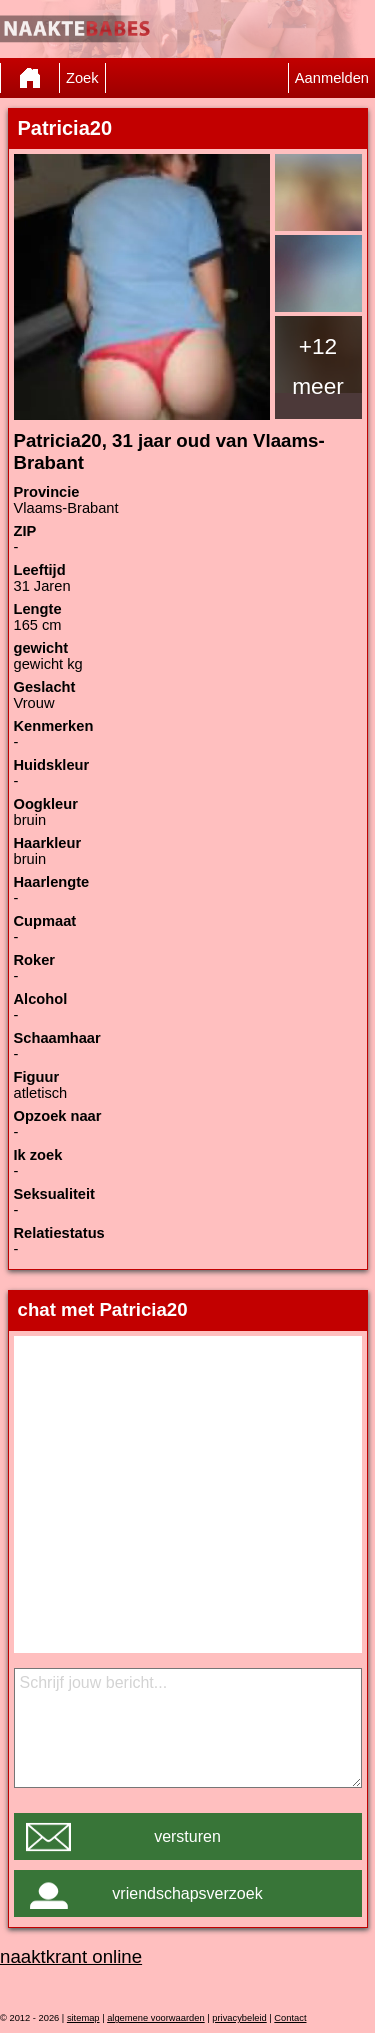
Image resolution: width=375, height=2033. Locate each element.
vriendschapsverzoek (187, 1893)
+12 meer (318, 366)
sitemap (83, 2018)
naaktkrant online (71, 1956)
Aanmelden (332, 78)
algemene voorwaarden (156, 2018)
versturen (187, 1836)
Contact (290, 2018)
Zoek (82, 78)
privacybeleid (239, 2018)
